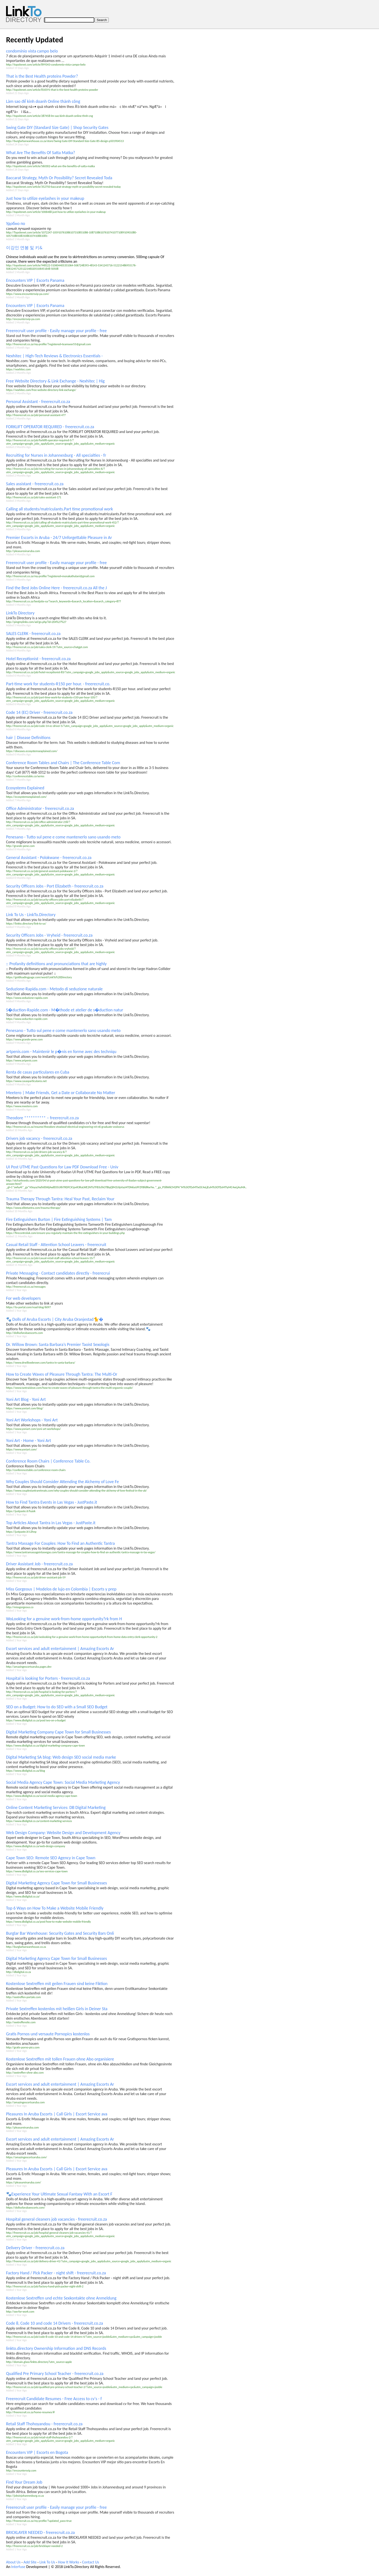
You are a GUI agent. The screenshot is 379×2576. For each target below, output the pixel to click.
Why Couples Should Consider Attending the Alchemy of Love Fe (62, 1481)
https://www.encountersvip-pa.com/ (27, 294)
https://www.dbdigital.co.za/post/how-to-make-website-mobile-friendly (48, 1921)
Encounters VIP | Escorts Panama (35, 280)
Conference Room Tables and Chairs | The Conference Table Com (63, 762)
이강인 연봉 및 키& (24, 247)
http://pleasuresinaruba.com (23, 551)
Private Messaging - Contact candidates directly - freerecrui (58, 1273)
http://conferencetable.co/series (25, 776)
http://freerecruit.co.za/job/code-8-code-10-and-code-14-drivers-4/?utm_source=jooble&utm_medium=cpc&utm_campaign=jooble (84, 2336)
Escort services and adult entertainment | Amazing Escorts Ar (60, 1648)
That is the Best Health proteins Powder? (42, 76)
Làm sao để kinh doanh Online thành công (43, 101)
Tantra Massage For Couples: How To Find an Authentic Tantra (60, 1543)
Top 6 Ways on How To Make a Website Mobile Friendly (54, 1908)
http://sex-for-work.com (20, 2311)
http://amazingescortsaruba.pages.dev (28, 1666)
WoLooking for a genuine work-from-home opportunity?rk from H (64, 1618)
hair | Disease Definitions (28, 737)
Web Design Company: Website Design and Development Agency (63, 1832)
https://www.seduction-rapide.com (27, 1019)
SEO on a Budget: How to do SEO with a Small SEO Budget (57, 1707)
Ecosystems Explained (25, 788)
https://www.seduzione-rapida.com (27, 998)
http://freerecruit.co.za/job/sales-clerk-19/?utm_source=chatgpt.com (47, 647)
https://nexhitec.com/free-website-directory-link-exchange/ (41, 390)
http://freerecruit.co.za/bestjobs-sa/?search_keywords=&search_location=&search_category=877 (63, 601)
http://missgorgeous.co (19, 1607)
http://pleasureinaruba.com (22, 2127)
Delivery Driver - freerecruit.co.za (35, 2247)
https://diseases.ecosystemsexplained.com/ (32, 751)
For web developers (23, 1298)
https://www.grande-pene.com (24, 1039)
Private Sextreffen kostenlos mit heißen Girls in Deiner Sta (56, 2008)
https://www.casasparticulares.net (26, 1081)
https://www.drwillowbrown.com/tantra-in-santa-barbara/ (40, 1362)
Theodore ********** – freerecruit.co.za (42, 1117)
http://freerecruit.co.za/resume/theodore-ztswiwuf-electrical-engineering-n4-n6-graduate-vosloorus (65, 1126)
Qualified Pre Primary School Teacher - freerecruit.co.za (54, 2373)
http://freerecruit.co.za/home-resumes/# (30, 2412)
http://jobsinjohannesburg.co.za (25, 2495)
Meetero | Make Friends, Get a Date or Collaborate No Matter (60, 1092)
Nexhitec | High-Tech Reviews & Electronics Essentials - (54, 355)
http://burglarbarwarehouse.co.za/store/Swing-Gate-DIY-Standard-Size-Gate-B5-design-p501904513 (65, 141)
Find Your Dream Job (24, 2482)
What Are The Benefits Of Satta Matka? (40, 152)
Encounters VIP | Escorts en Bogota (37, 2452)
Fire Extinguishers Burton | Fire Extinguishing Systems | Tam (59, 1219)
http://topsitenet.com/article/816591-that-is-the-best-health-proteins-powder (52, 89)
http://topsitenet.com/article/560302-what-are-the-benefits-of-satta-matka (50, 166)
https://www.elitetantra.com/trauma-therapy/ (33, 1208)
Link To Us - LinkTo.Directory (31, 914)
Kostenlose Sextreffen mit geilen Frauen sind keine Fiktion (57, 1983)
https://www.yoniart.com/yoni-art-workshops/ (33, 1429)
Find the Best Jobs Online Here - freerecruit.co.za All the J (56, 587)
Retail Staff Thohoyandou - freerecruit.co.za (44, 2424)
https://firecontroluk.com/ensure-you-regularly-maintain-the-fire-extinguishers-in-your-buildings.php (65, 1233)
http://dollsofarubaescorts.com (24, 1333)
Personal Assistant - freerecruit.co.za (38, 401)
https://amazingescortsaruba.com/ (26, 2157)
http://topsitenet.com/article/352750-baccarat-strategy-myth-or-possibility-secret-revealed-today (63, 186)
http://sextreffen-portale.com (23, 1997)
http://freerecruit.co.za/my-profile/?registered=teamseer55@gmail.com (48, 344)
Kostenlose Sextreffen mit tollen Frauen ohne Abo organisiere (60, 2059)
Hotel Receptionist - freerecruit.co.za (38, 658)
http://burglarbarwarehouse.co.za (26, 1947)
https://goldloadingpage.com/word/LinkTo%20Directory (39, 977)
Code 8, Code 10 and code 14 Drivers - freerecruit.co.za (54, 2323)
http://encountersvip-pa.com (23, 319)
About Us (13, 2562)
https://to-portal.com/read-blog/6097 (28, 1307)
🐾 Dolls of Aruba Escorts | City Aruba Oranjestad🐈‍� (54, 1319)
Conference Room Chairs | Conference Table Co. (48, 1461)
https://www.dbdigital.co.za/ (23, 1896)
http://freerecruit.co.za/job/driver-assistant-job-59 (36, 1577)
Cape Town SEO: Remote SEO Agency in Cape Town (50, 1857)
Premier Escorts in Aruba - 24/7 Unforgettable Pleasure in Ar (59, 537)
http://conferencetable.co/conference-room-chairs (36, 1470)
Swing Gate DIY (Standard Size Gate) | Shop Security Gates (57, 127)
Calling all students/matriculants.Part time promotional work (59, 509)
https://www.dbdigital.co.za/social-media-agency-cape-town (41, 1796)
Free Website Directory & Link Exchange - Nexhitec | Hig (55, 381)
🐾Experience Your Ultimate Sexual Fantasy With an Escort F (59, 2194)
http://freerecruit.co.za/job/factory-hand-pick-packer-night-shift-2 (44, 2286)
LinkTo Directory (20, 613)
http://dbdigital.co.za (18, 1972)
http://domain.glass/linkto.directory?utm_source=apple (39, 2362)
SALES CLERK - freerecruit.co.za (33, 633)
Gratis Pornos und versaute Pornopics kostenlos (48, 2034)
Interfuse (18, 2566)
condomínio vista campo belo (32, 51)
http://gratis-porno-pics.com (23, 2047)
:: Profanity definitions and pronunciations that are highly (56, 963)
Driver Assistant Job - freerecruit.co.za (39, 1564)
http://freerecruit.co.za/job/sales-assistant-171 (33, 497)
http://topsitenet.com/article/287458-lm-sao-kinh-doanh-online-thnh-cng (49, 116)
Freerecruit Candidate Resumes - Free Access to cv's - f (54, 2398)
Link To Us (47, 2562)
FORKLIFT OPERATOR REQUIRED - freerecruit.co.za (50, 426)
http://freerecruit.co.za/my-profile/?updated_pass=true (39, 2521)
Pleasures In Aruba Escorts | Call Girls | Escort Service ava (56, 2114)
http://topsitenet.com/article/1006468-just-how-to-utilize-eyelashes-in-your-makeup (56, 212)
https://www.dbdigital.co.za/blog (25, 1770)
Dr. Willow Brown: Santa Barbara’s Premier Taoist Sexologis (57, 1344)
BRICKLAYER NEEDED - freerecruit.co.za (40, 2532)
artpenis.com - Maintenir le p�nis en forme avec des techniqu (61, 1051)
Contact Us (90, 2562)
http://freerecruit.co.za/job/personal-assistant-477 (36, 415)
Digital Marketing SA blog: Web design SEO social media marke (61, 1757)
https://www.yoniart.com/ (21, 1449)
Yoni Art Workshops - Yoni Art (32, 1420)
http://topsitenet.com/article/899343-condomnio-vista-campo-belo (46, 64)
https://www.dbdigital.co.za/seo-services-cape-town (37, 1871)
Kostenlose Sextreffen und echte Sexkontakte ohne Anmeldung (61, 2298)
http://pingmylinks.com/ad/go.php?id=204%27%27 (36, 622)
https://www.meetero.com (22, 1106)
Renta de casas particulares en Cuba (37, 1072)
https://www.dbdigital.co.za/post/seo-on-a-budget (36, 1720)
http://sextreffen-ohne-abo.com (25, 2072)
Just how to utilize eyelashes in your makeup (45, 198)
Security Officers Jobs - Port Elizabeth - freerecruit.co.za (54, 886)
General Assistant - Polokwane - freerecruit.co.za (48, 857)
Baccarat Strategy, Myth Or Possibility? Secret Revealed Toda (59, 177)
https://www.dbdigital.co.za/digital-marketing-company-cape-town (45, 1745)
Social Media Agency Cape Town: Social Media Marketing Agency (63, 1782)
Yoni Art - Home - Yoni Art (28, 1440)
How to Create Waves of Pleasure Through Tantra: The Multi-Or (61, 1374)
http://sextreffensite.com (21, 2022)
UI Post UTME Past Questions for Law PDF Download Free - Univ (62, 1167)
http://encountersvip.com (21, 2470)
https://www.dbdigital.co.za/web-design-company (35, 1846)
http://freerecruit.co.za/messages (26, 1286)
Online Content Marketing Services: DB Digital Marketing (56, 1807)
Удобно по (15, 223)
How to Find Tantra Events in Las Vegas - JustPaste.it (51, 1502)
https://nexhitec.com (18, 369)
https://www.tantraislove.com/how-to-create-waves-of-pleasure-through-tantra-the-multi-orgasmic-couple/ (69, 1387)
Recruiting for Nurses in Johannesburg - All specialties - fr (56, 455)
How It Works (68, 2562)
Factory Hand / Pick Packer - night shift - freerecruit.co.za (56, 2273)
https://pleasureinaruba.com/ (23, 2182)
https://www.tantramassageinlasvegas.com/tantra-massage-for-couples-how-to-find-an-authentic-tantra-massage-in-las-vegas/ (80, 1552)
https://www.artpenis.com (21, 1060)
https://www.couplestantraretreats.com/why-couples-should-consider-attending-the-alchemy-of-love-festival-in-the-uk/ (76, 1490)
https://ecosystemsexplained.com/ (26, 797)
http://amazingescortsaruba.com (25, 2102)
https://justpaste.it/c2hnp (21, 1531)
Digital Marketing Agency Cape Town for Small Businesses (56, 1883)
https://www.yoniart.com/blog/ (24, 1408)
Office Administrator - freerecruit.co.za (40, 808)
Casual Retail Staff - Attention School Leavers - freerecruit (56, 1244)
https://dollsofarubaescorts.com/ (25, 2207)
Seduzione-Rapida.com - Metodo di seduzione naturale (54, 989)
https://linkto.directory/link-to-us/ (26, 923)
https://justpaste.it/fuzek (21, 1511)
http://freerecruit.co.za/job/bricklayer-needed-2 (34, 2546)
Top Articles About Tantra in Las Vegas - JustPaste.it (50, 1522)
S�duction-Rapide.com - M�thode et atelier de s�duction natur (64, 1010)
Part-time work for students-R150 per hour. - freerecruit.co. (58, 684)
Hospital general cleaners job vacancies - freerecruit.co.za (56, 2219)
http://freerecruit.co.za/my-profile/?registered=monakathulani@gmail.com (50, 576)
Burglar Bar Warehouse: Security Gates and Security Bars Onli (60, 1933)
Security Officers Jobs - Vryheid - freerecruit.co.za (49, 935)
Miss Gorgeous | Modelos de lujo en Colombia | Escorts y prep (61, 1589)
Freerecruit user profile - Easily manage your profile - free (56, 330)
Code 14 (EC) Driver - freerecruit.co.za (39, 712)
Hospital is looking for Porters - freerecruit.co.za (48, 1678)
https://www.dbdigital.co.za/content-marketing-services (39, 1821)
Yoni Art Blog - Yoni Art (26, 1399)
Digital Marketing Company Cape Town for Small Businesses (58, 1732)
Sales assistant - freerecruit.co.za (35, 483)
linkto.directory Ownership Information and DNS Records (56, 2348)
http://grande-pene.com (20, 846)
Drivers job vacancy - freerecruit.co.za (39, 1138)
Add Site (29, 2562)
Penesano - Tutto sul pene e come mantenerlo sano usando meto (63, 837)
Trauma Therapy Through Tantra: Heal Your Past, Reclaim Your (60, 1199)
